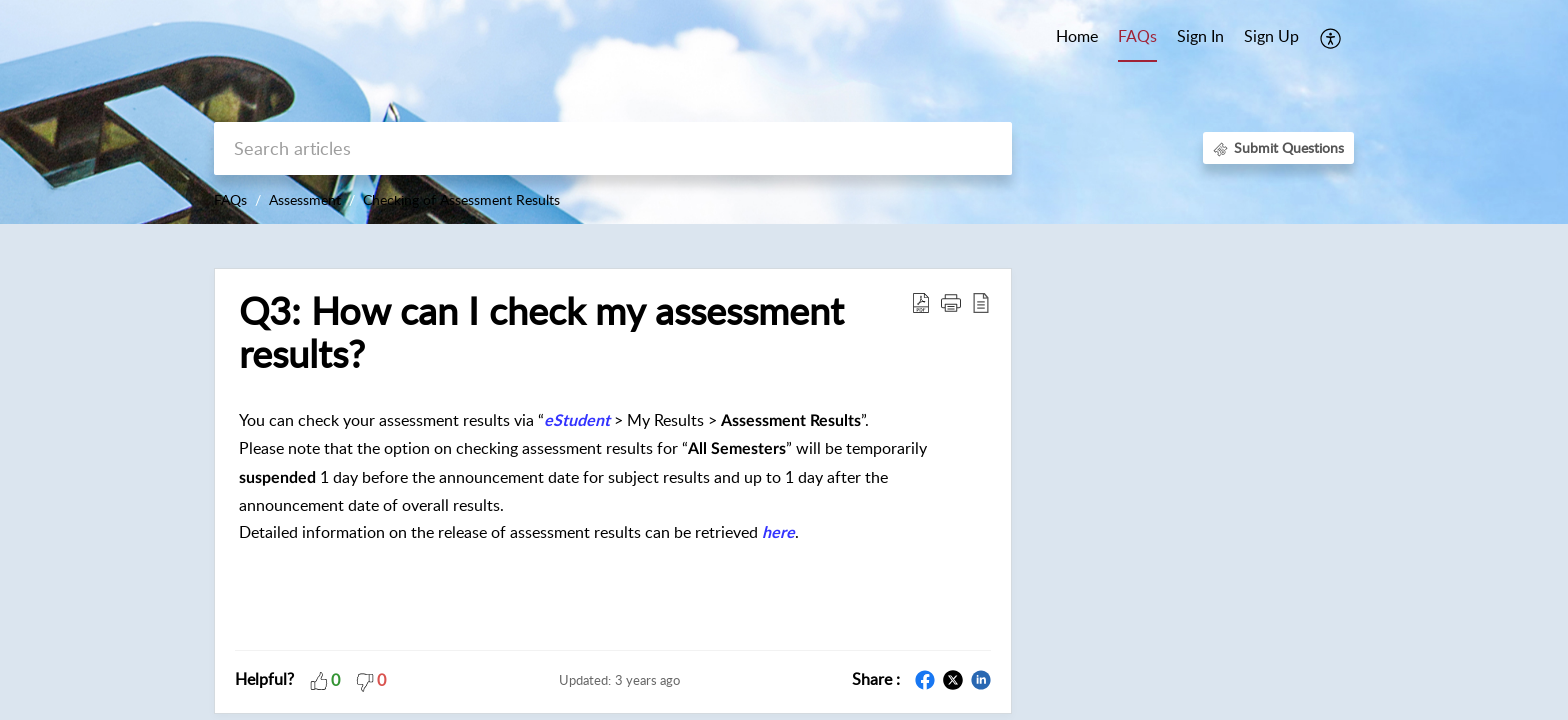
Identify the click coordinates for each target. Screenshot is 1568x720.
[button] (1331, 38)
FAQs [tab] (1137, 36)
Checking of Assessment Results (461, 199)
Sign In (1200, 36)
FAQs (230, 199)
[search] (613, 148)
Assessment (305, 199)
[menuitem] (1200, 38)
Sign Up (1271, 36)
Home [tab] (1077, 36)
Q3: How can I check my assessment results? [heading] (541, 333)
